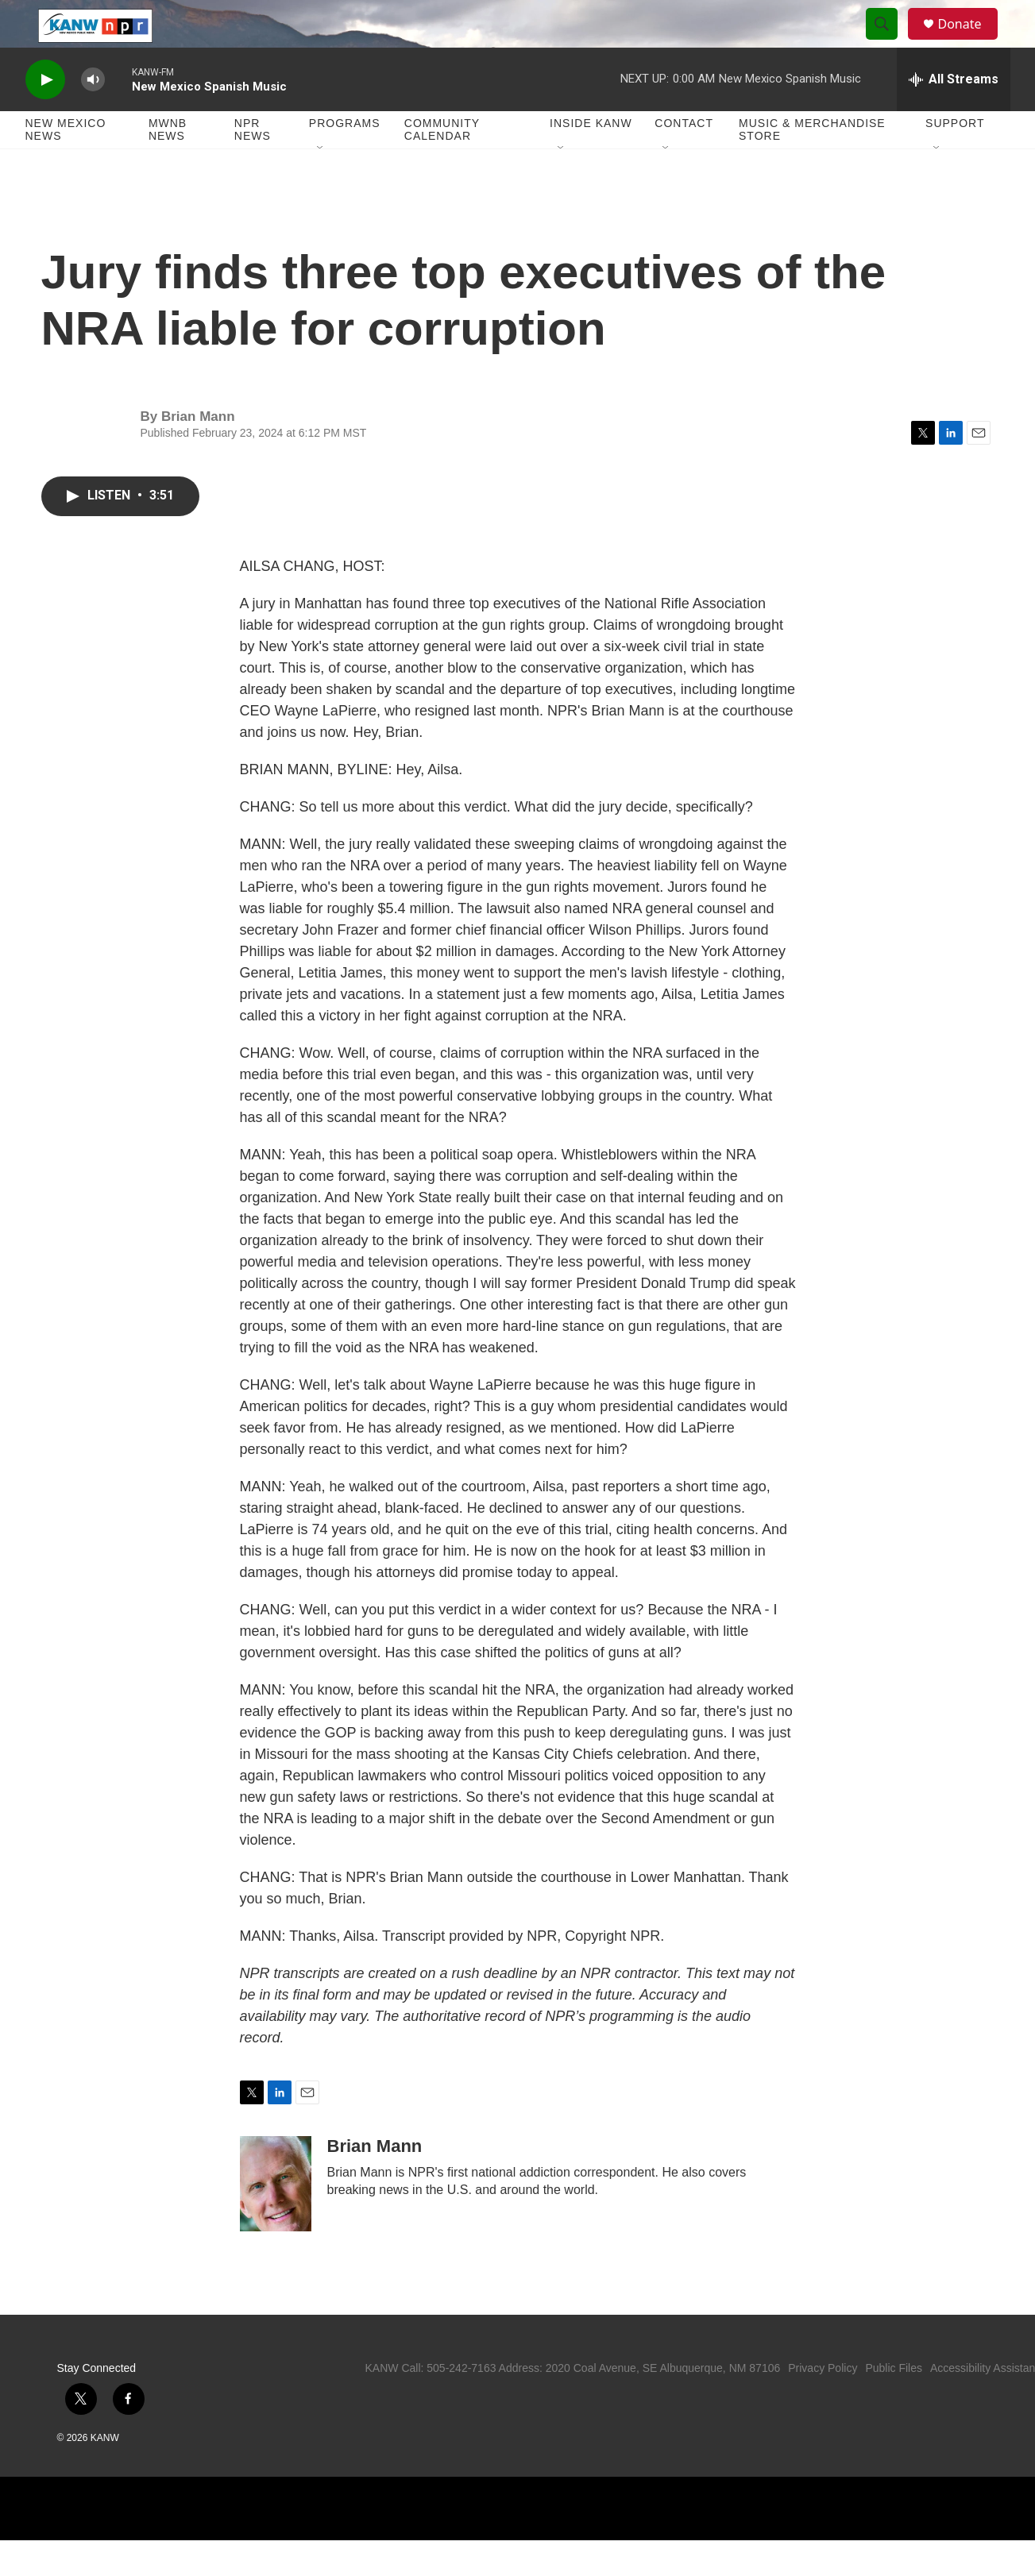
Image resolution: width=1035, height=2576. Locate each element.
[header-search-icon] (890, 42)
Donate (969, 41)
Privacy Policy (822, 2403)
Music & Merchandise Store (812, 165)
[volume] (92, 115)
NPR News (252, 165)
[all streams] (953, 115)
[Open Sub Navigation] (321, 184)
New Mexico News (65, 165)
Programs (344, 158)
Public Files (893, 2403)
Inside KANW (591, 158)
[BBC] (781, 2544)
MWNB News (168, 165)
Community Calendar (442, 165)
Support (954, 158)
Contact (684, 158)
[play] (45, 115)
